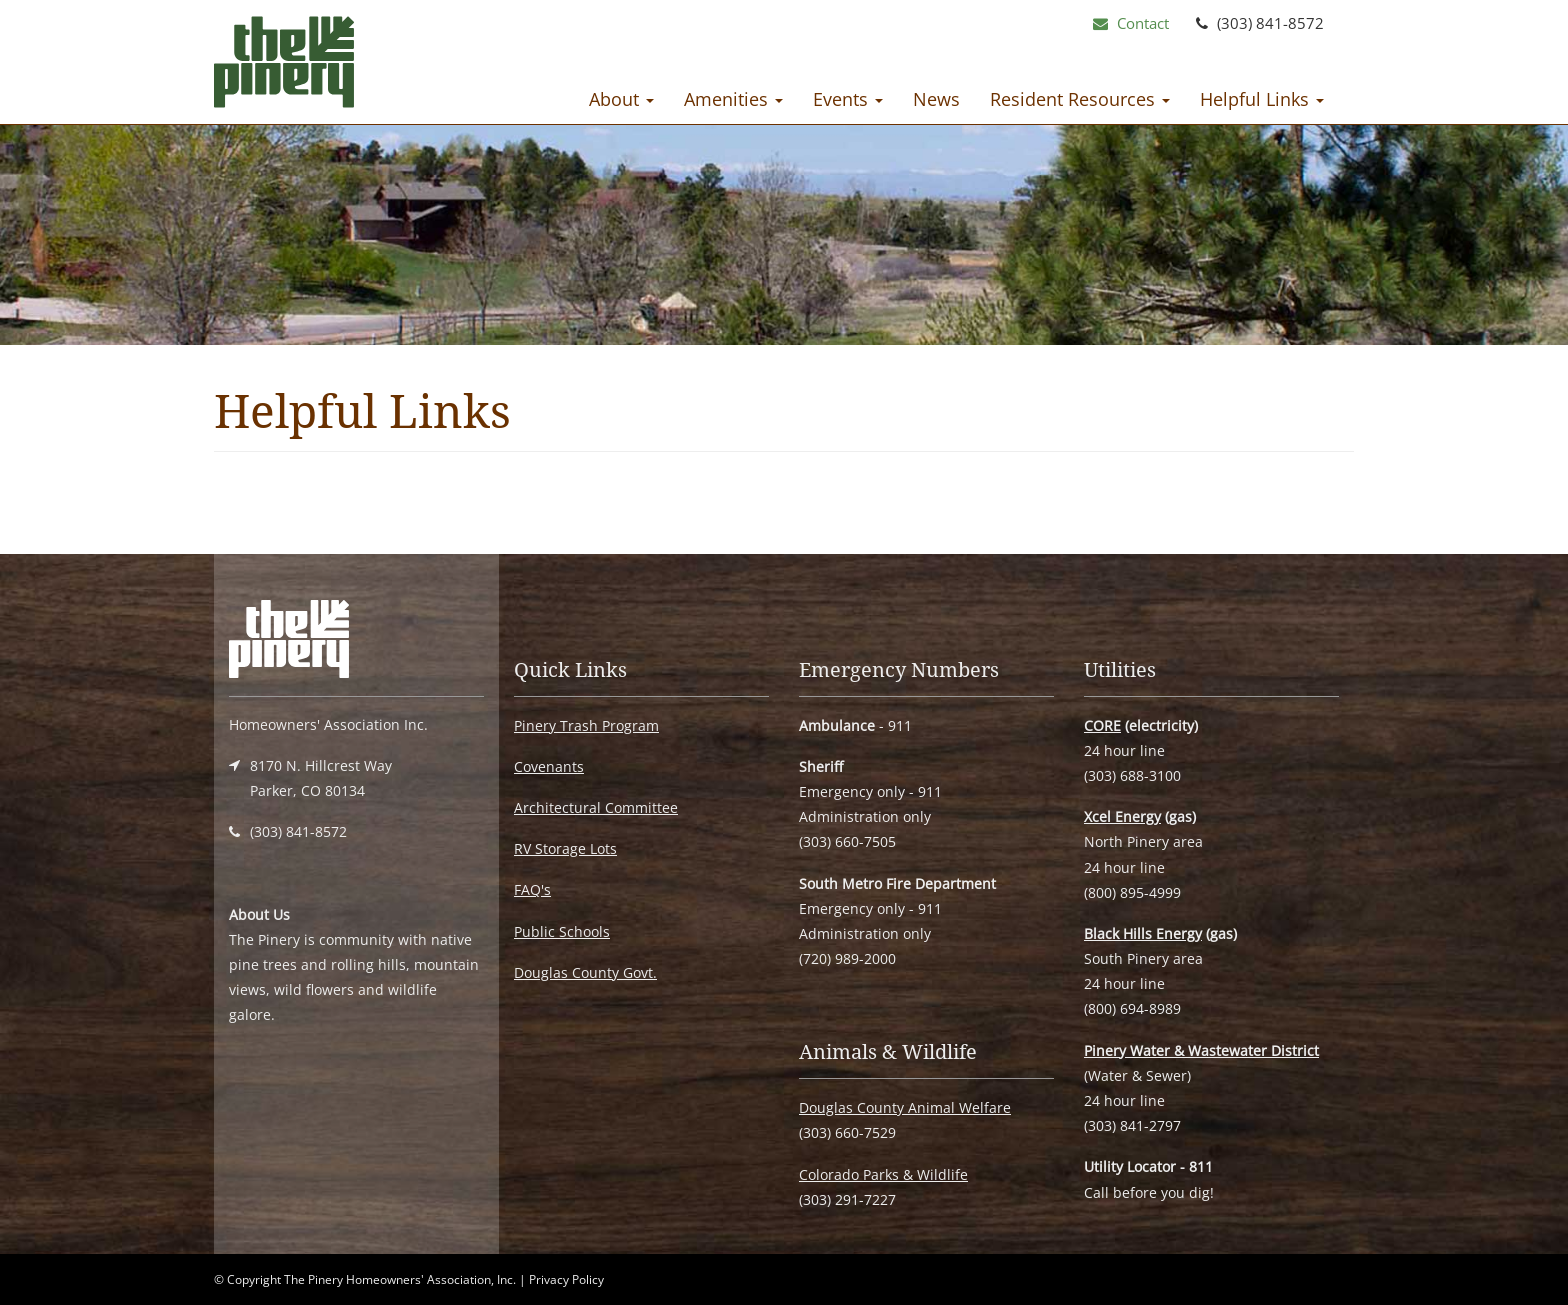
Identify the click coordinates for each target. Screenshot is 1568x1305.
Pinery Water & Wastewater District (1201, 1050)
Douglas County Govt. (585, 972)
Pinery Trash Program (586, 725)
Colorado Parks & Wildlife (883, 1174)
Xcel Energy (1122, 816)
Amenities (733, 99)
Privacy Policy (566, 1279)
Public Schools (562, 931)
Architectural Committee (596, 807)
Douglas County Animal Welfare (905, 1107)
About (621, 99)
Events (848, 99)
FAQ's (532, 889)
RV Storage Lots (565, 848)
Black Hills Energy (1143, 933)
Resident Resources (1080, 99)
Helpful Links (1262, 99)
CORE (1102, 725)
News (936, 99)
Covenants (549, 766)
